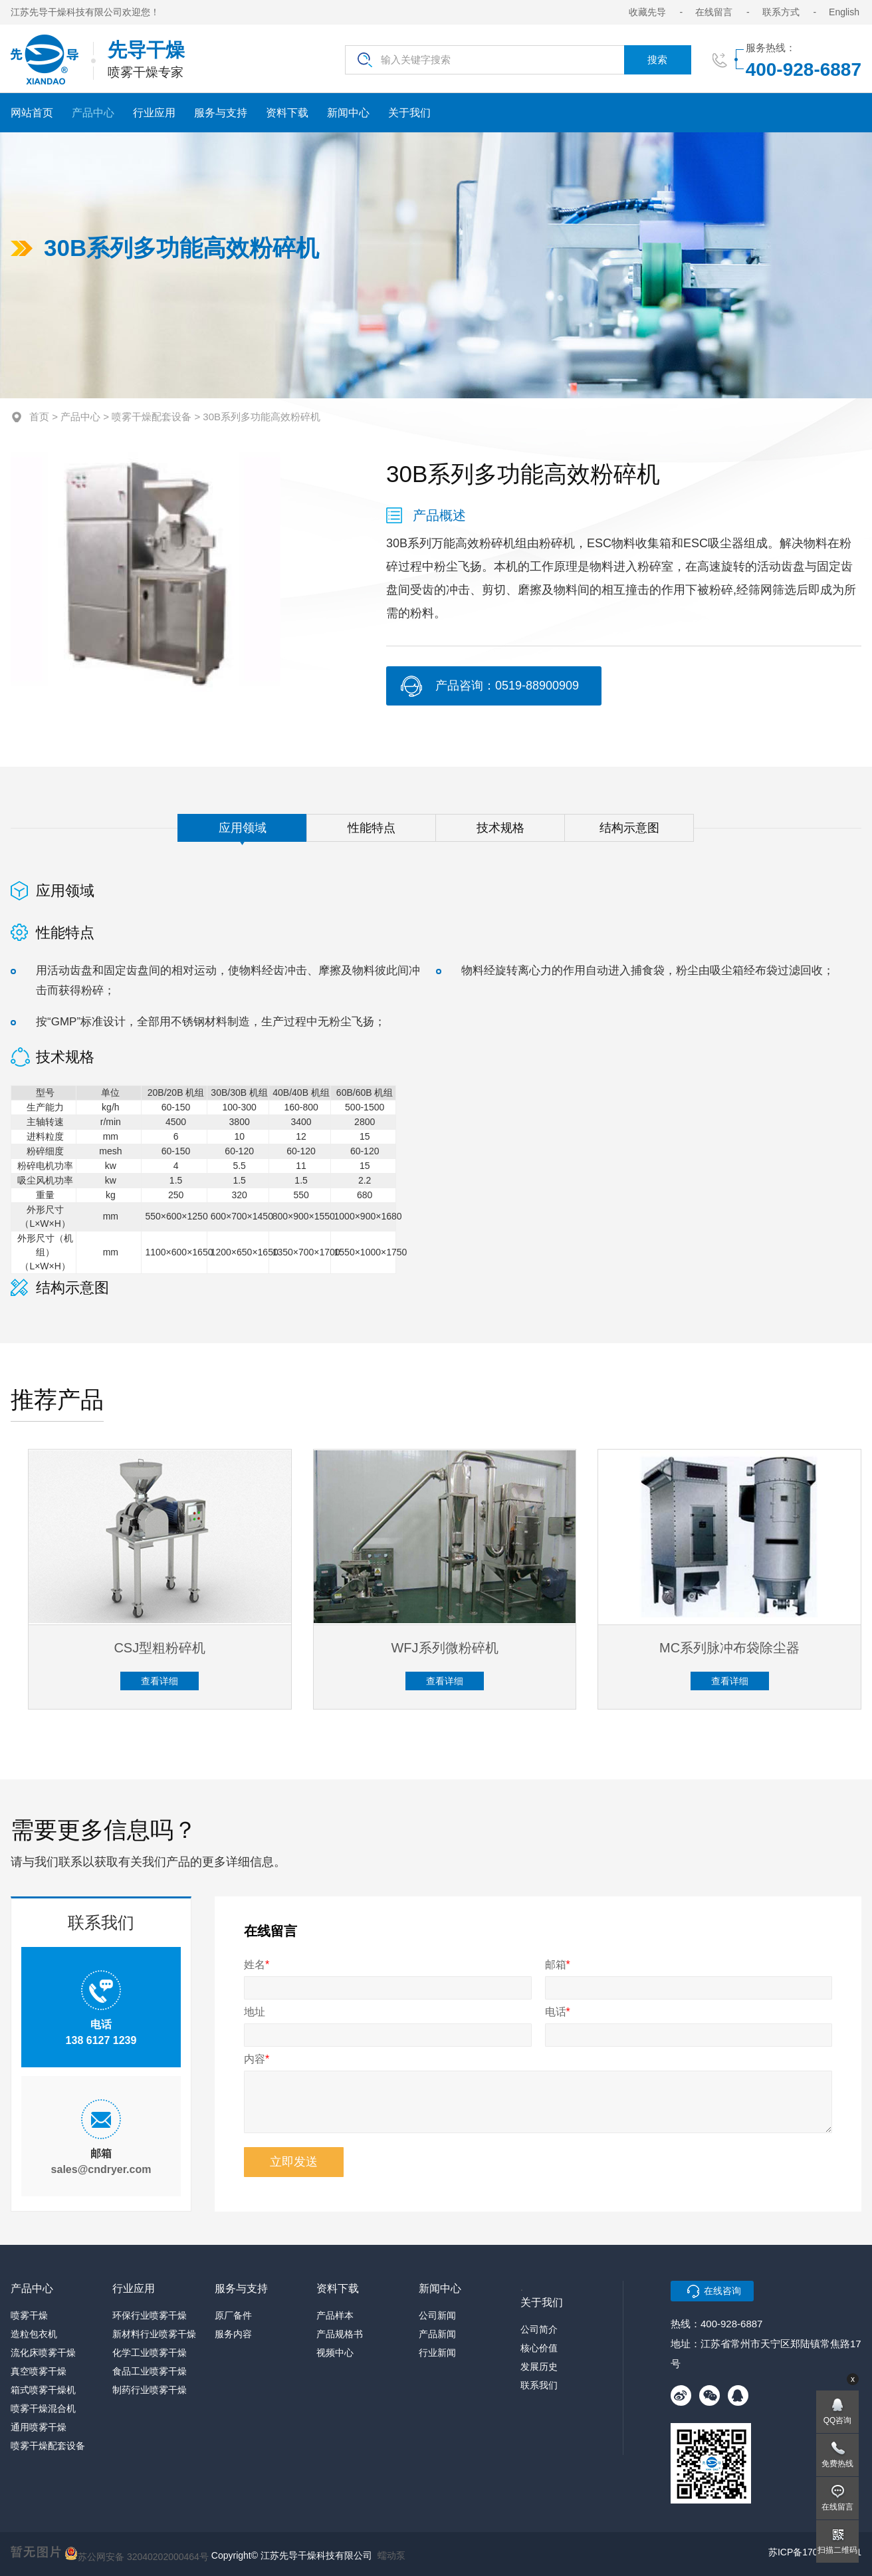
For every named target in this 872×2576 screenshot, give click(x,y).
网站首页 (32, 112)
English (844, 12)
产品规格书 (339, 2334)
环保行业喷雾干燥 (149, 2315)
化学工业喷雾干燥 (149, 2352)
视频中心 (335, 2352)
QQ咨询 (837, 2420)
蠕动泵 (391, 2555)
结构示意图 (629, 837)
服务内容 (233, 2334)
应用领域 (243, 837)
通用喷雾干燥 (38, 2427)
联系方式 (781, 12)
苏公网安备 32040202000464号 (136, 2553)
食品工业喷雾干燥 (149, 2371)
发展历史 (539, 2366)
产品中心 (93, 112)
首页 (39, 416)
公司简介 (539, 2329)
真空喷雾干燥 (38, 2371)
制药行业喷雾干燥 (149, 2389)
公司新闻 (437, 2315)
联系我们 (539, 2385)
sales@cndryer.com (101, 2179)
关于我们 (409, 112)
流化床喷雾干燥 (43, 2352)
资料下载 (287, 112)
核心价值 (539, 2348)
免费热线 (837, 2463)
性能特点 (371, 837)
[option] (145, 571)
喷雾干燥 (29, 2315)
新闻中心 (348, 112)
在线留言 (713, 12)
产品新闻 (437, 2334)
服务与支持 (220, 112)
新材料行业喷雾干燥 (154, 2334)
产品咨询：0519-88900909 (507, 685)
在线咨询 (722, 2290)
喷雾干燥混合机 (43, 2408)
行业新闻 (437, 2352)
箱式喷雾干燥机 (43, 2389)
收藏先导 (647, 12)
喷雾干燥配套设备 (151, 416)
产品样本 (335, 2315)
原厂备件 (233, 2315)
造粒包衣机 (34, 2334)
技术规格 (500, 837)
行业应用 (154, 112)
